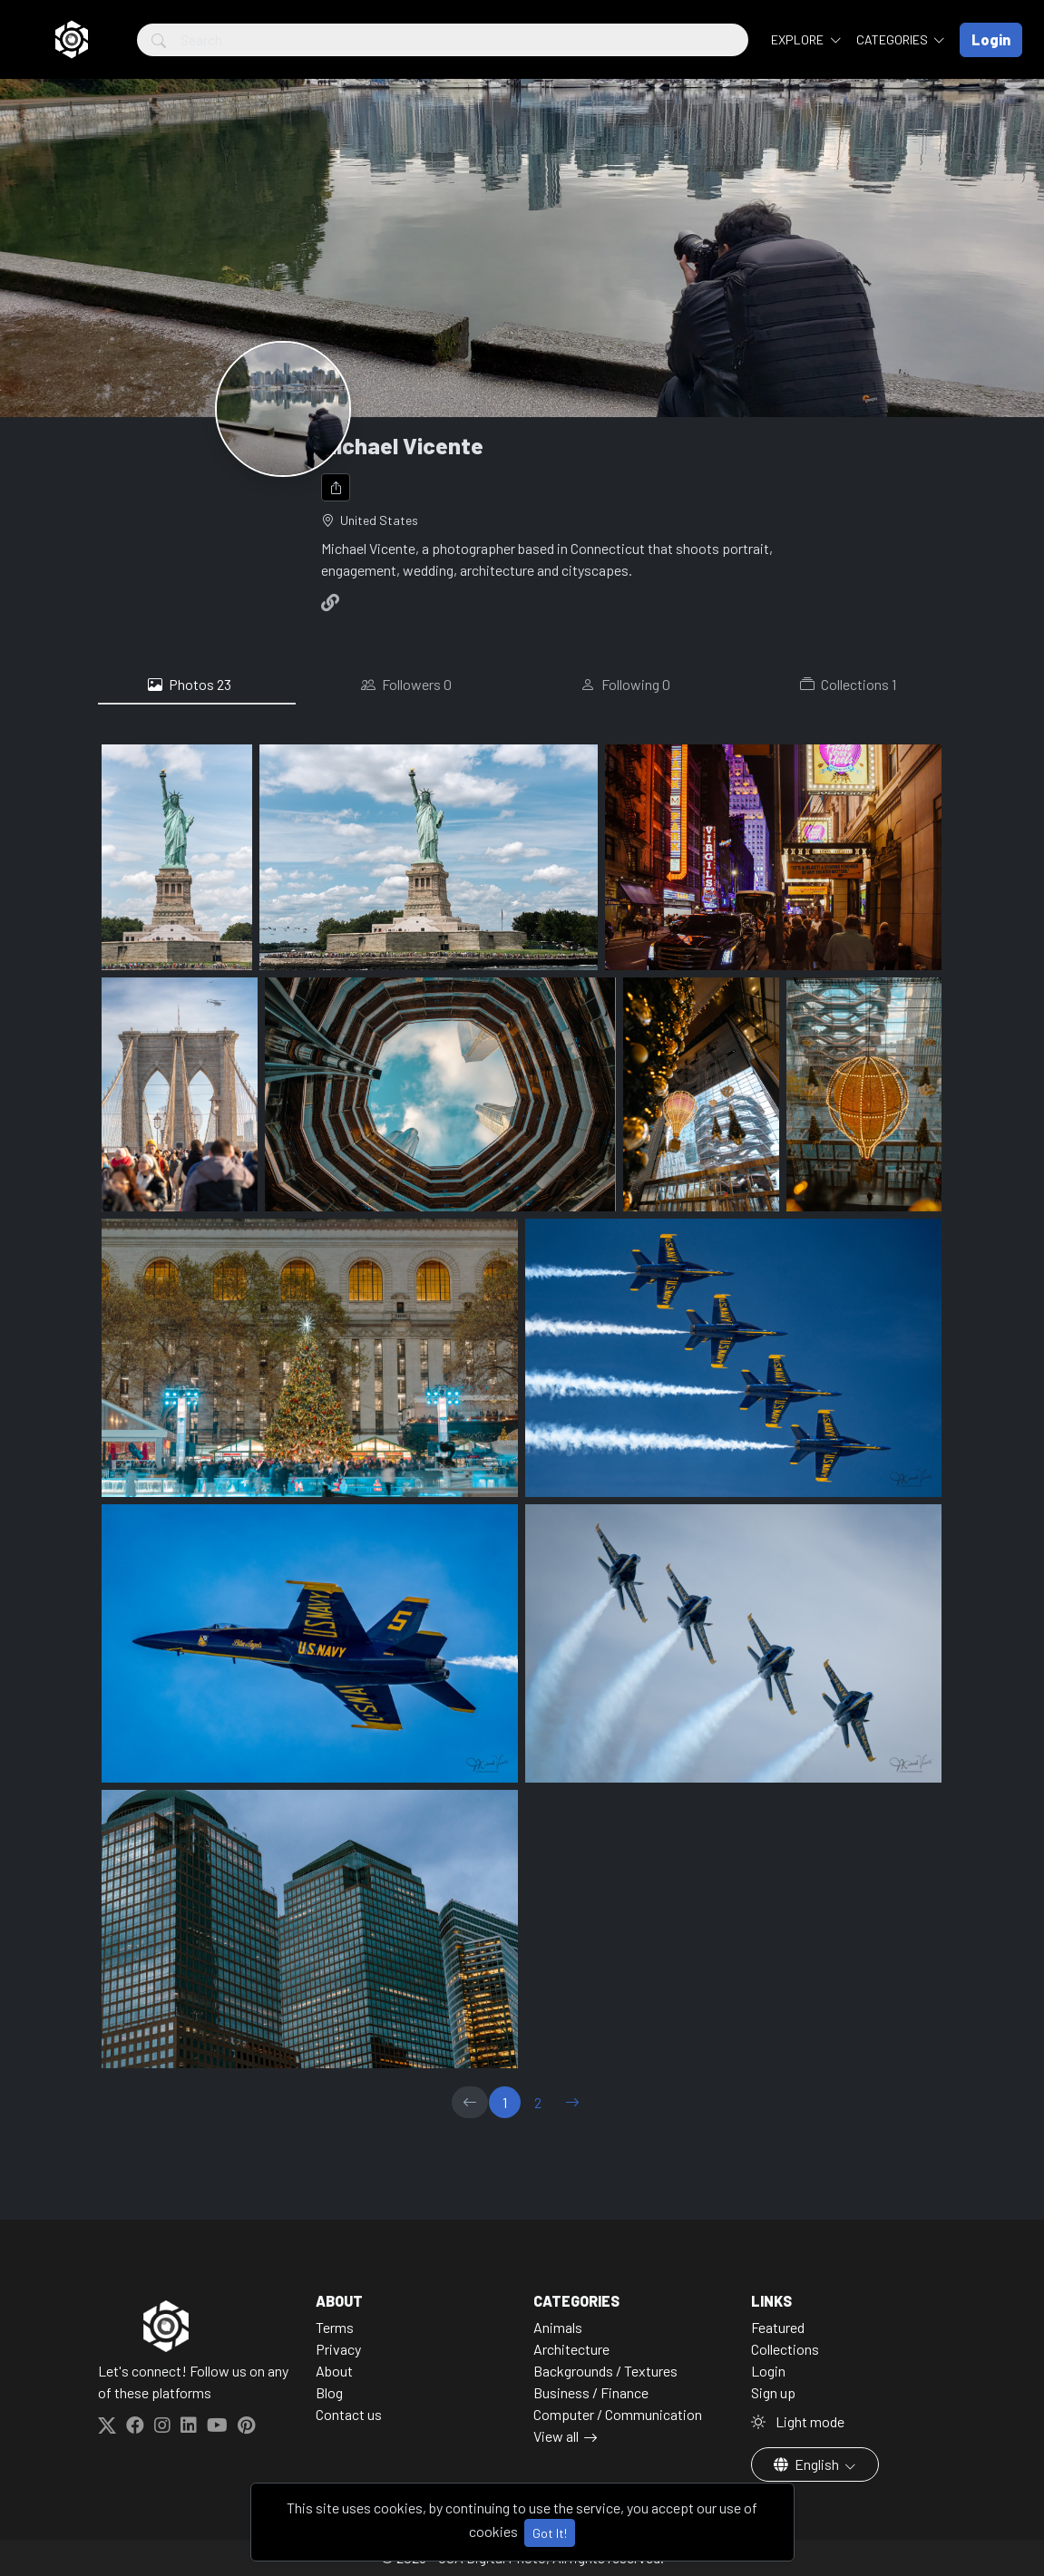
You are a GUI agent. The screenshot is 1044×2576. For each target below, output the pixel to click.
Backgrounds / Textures (605, 2370)
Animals (557, 2327)
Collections (848, 684)
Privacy (338, 2348)
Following (625, 684)
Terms (335, 2327)
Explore (798, 39)
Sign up (773, 2392)
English (808, 2464)
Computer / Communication (617, 2414)
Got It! (549, 2533)
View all (556, 2436)
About (334, 2370)
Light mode (797, 2421)
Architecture (571, 2348)
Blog (329, 2392)
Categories (893, 39)
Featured (778, 2327)
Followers (406, 684)
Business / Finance (591, 2392)
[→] (572, 2102)
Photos (189, 684)
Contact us (349, 2414)
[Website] (333, 602)
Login (768, 2370)
